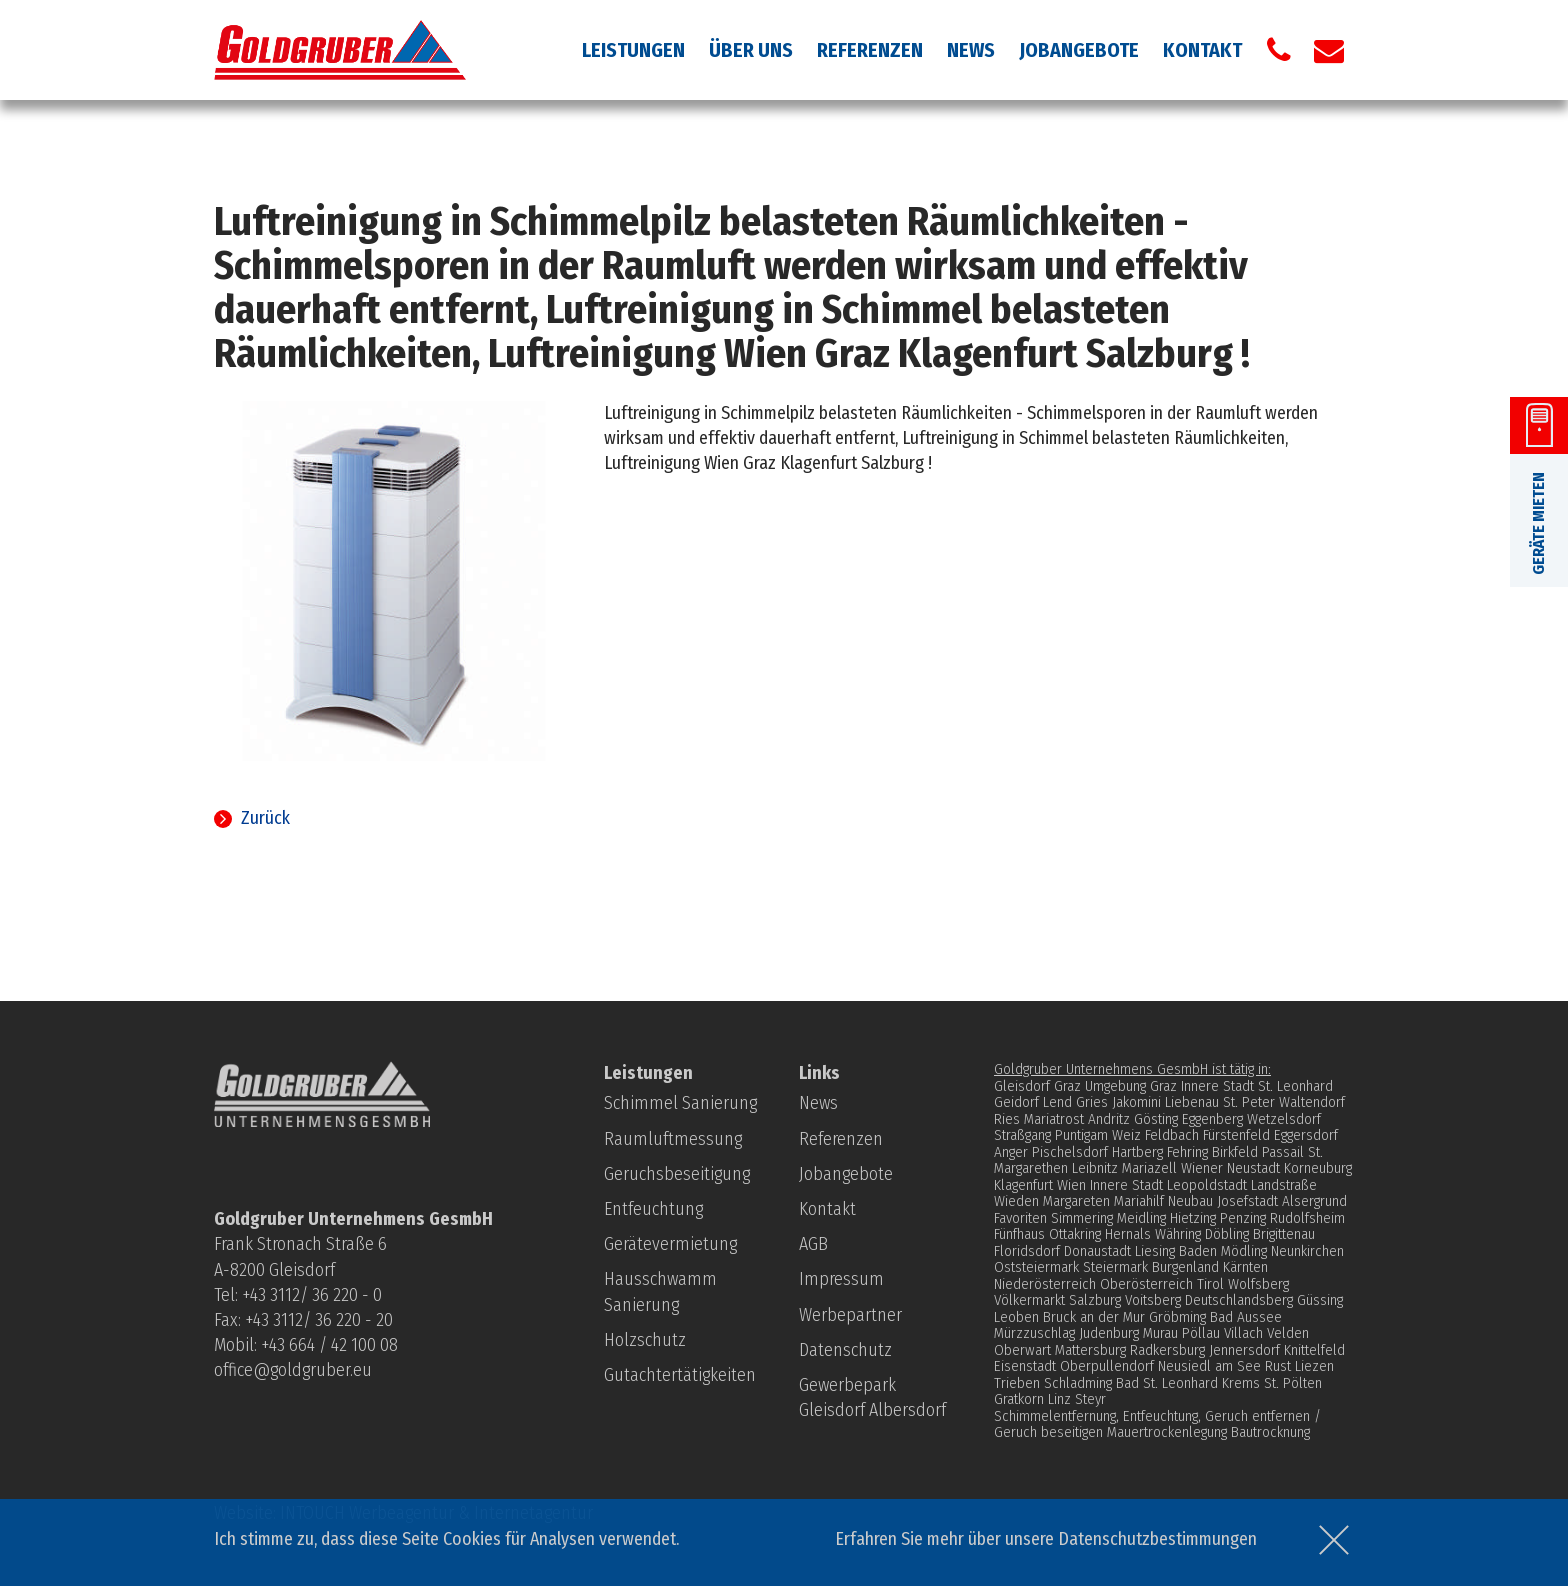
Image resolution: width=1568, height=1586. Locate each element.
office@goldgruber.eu (293, 1370)
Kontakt (1202, 50)
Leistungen (633, 50)
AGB (813, 1244)
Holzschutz (645, 1340)
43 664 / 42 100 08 (333, 1345)
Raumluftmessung (673, 1139)
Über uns (751, 50)
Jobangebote (1079, 50)
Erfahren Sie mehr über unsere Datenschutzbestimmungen (1046, 1539)
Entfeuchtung (653, 1209)
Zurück (265, 818)
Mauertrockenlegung (1167, 1432)
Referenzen (870, 50)
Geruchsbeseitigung (677, 1174)
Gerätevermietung (670, 1244)
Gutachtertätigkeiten (680, 1375)
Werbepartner (850, 1315)
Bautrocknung (1270, 1432)
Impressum (841, 1279)
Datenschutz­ (845, 1350)
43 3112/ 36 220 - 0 (316, 1295)
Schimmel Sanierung (680, 1103)
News (971, 50)
